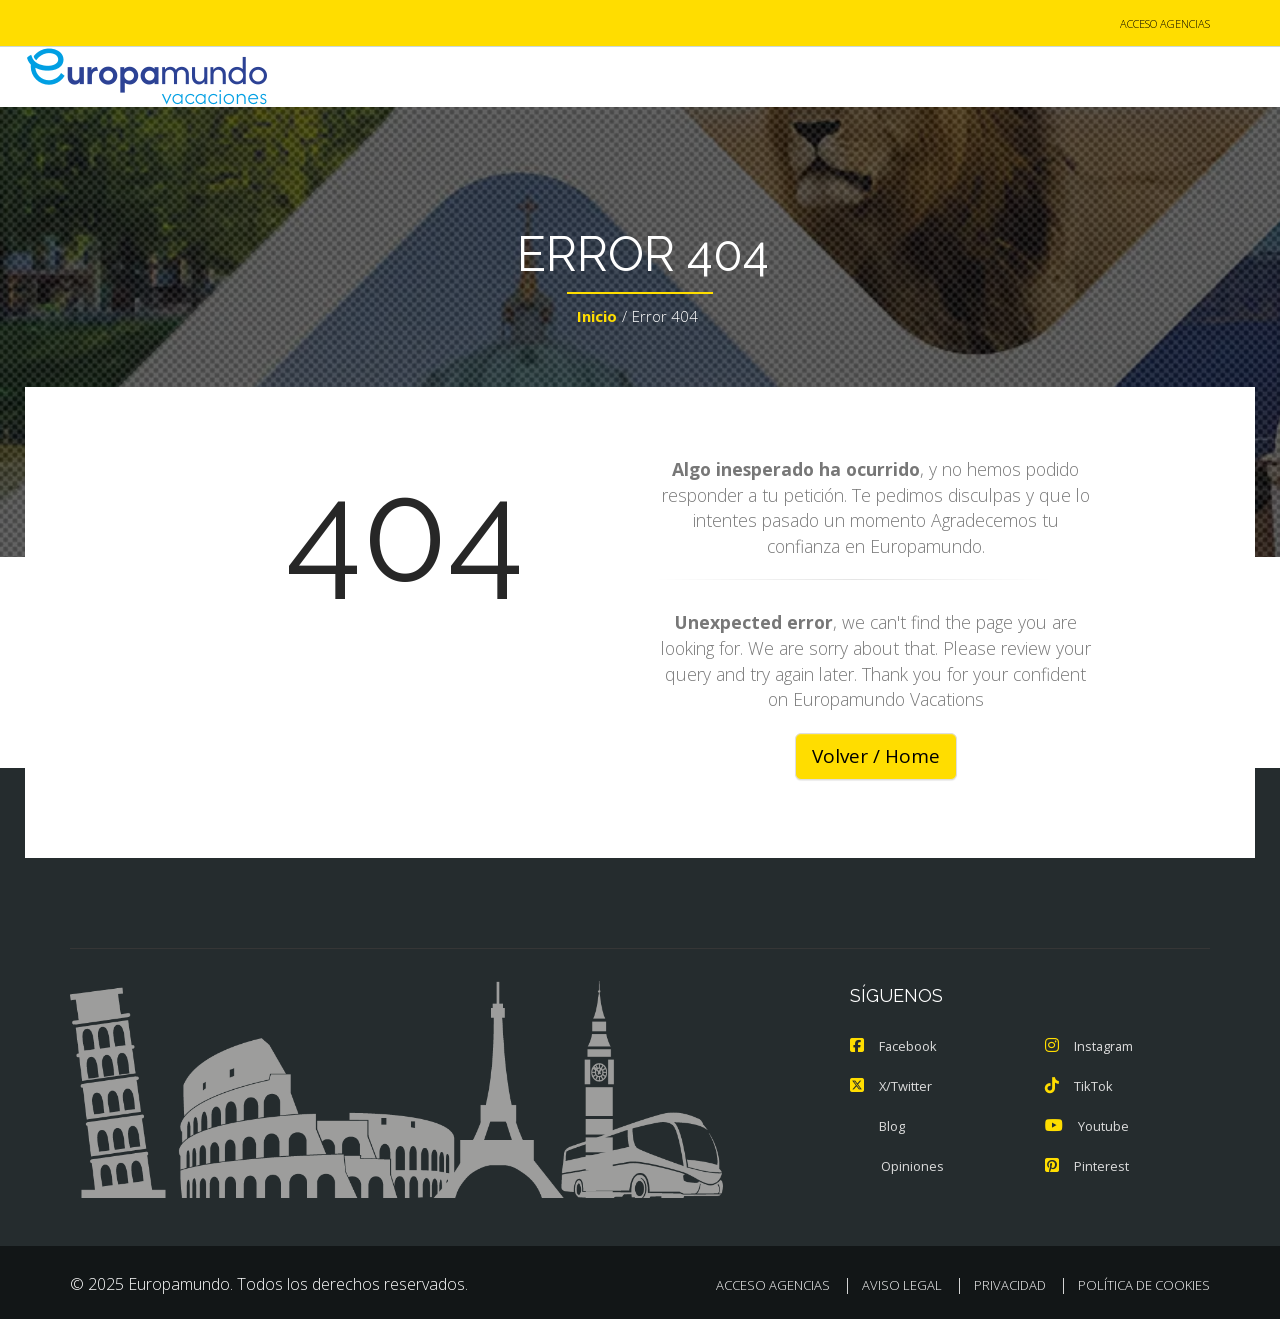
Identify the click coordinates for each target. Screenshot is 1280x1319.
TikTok (1079, 1086)
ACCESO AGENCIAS (1165, 23)
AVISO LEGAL (902, 1285)
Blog (877, 1126)
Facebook (894, 1046)
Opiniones (897, 1166)
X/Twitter (891, 1086)
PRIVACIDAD (1010, 1285)
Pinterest (1087, 1166)
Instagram (1090, 1046)
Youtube (1087, 1126)
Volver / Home (875, 756)
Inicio (597, 316)
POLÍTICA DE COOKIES (1144, 1285)
